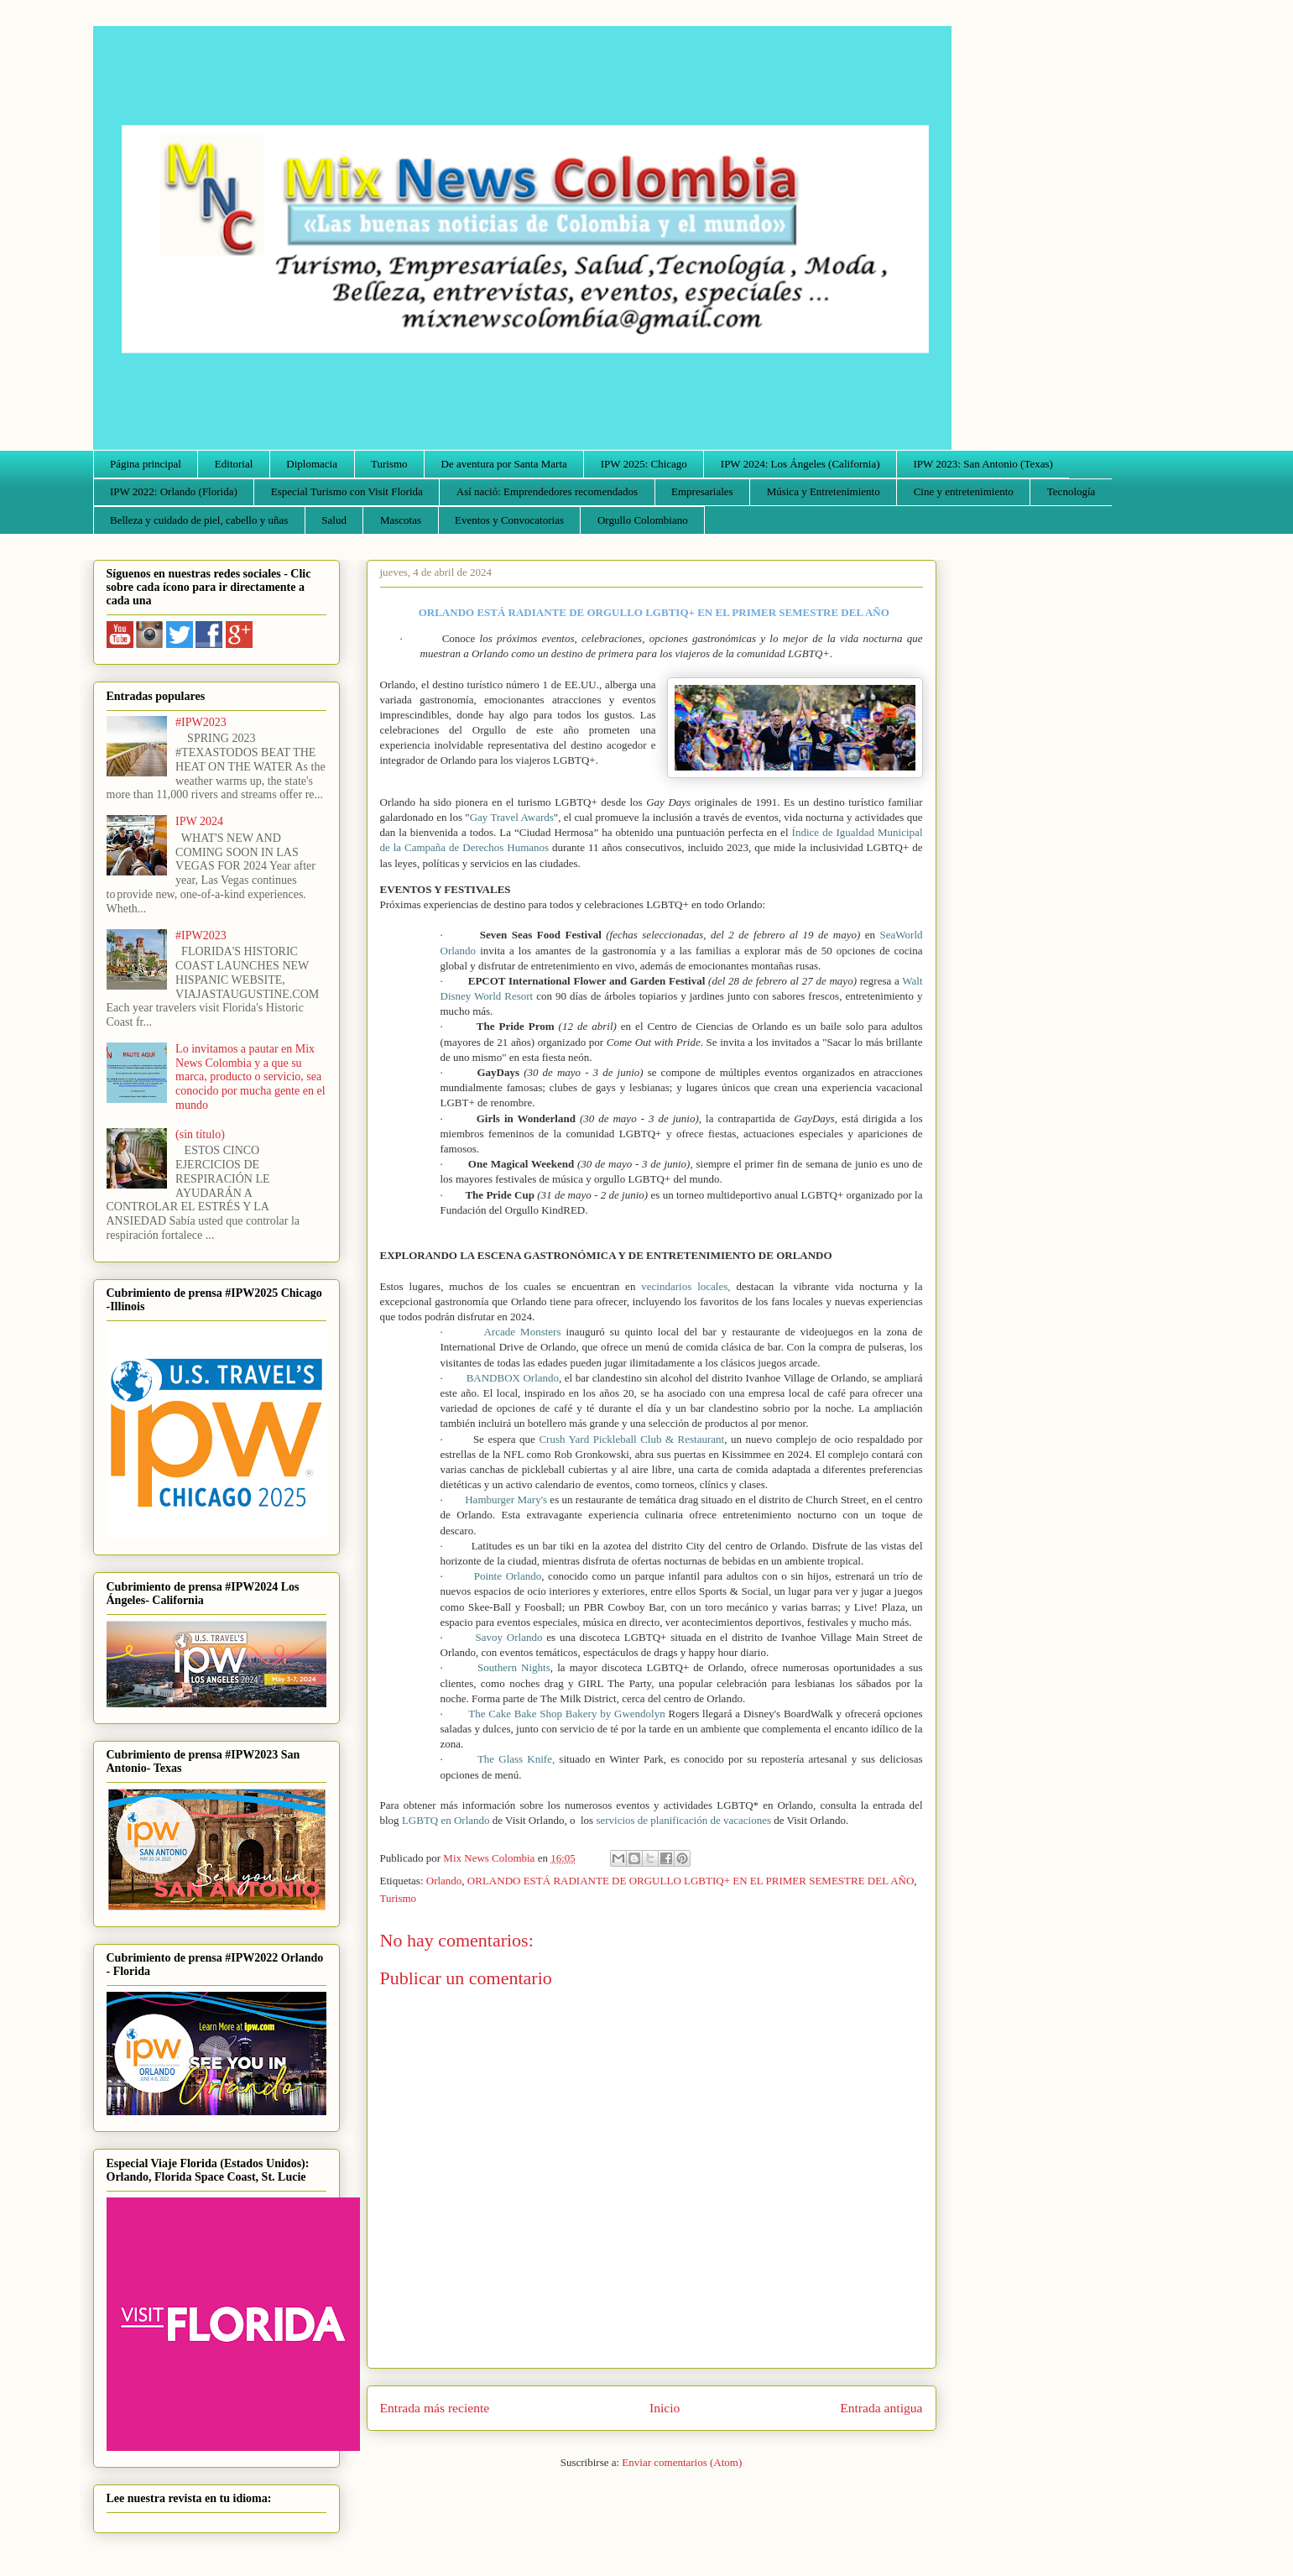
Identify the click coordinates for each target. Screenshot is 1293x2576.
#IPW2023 (201, 722)
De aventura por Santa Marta (504, 463)
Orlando (444, 1880)
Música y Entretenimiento (823, 491)
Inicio (664, 2408)
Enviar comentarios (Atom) (682, 2462)
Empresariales (702, 491)
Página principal (145, 463)
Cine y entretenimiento (964, 491)
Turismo (389, 463)
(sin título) (200, 1134)
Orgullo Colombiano (642, 520)
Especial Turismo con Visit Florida (347, 491)
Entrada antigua (881, 2408)
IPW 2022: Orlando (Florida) (173, 491)
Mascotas (400, 520)
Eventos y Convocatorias (509, 520)
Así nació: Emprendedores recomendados (547, 491)
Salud (334, 520)
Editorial (234, 463)
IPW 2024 (199, 821)
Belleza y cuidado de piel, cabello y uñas (199, 520)
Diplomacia (311, 463)
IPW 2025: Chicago (644, 463)
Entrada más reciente (435, 2408)
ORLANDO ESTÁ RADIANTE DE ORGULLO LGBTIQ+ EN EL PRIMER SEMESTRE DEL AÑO (690, 1880)
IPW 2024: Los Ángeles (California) (800, 463)
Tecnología (1071, 491)
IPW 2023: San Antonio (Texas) (982, 463)
